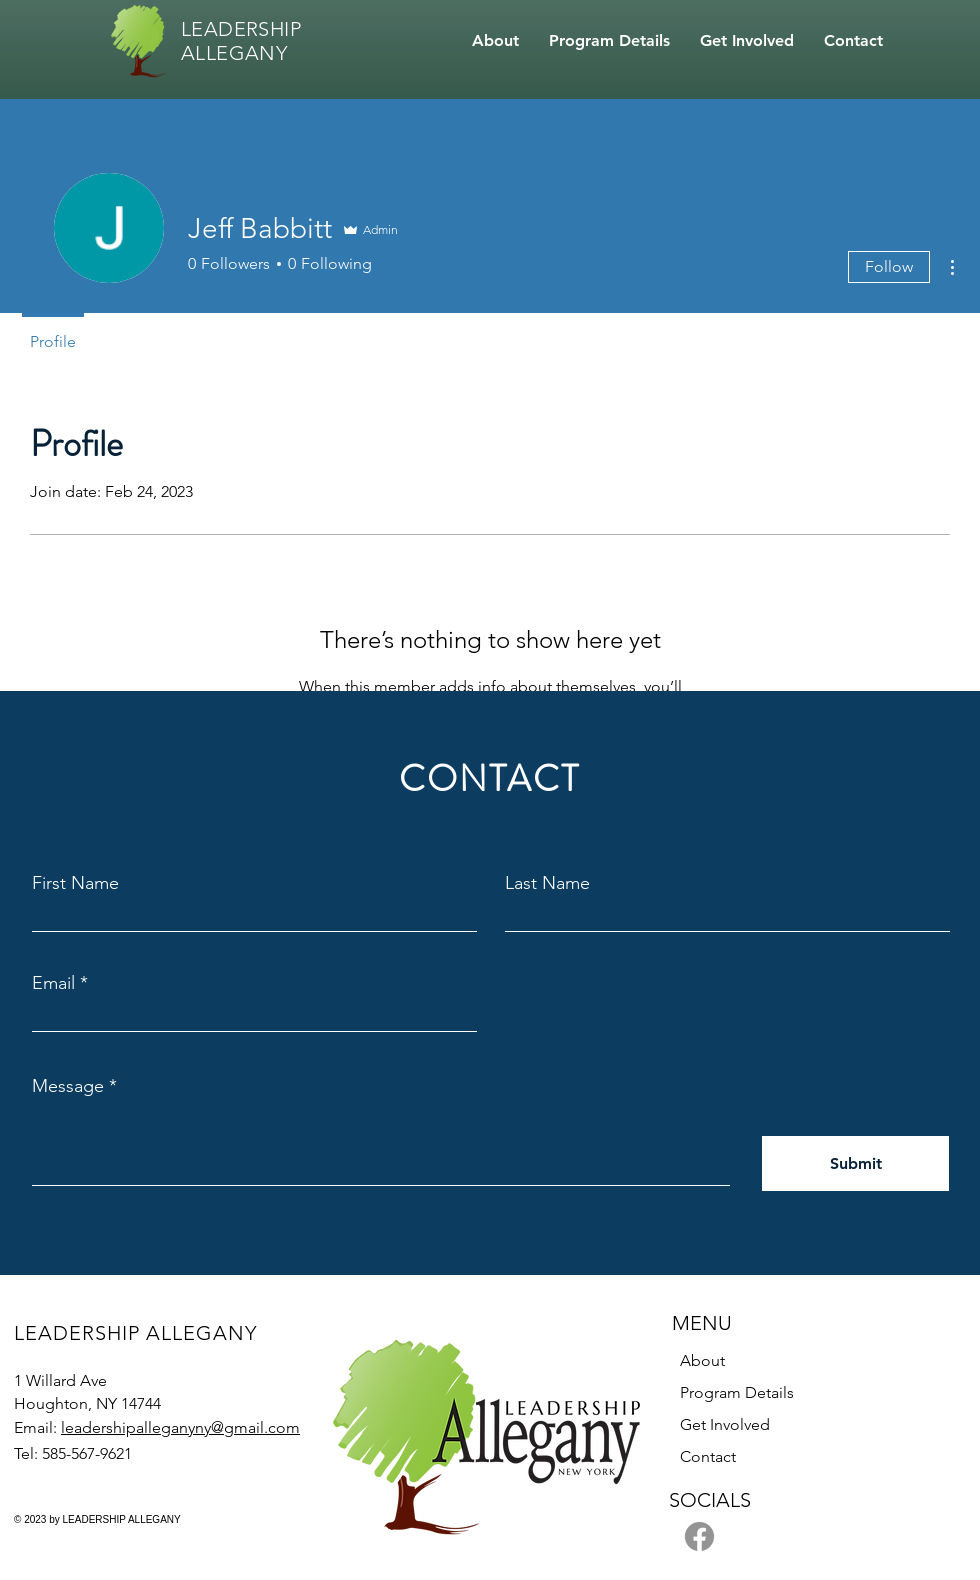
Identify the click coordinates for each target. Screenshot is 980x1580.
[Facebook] (699, 1536)
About (702, 1360)
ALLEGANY (234, 53)
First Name (75, 883)
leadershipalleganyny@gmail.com (180, 1427)
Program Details (737, 1392)
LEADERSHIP (241, 29)
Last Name (547, 883)
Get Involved (725, 1424)
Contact (708, 1456)
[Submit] (855, 1163)
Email (53, 983)
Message (68, 1086)
